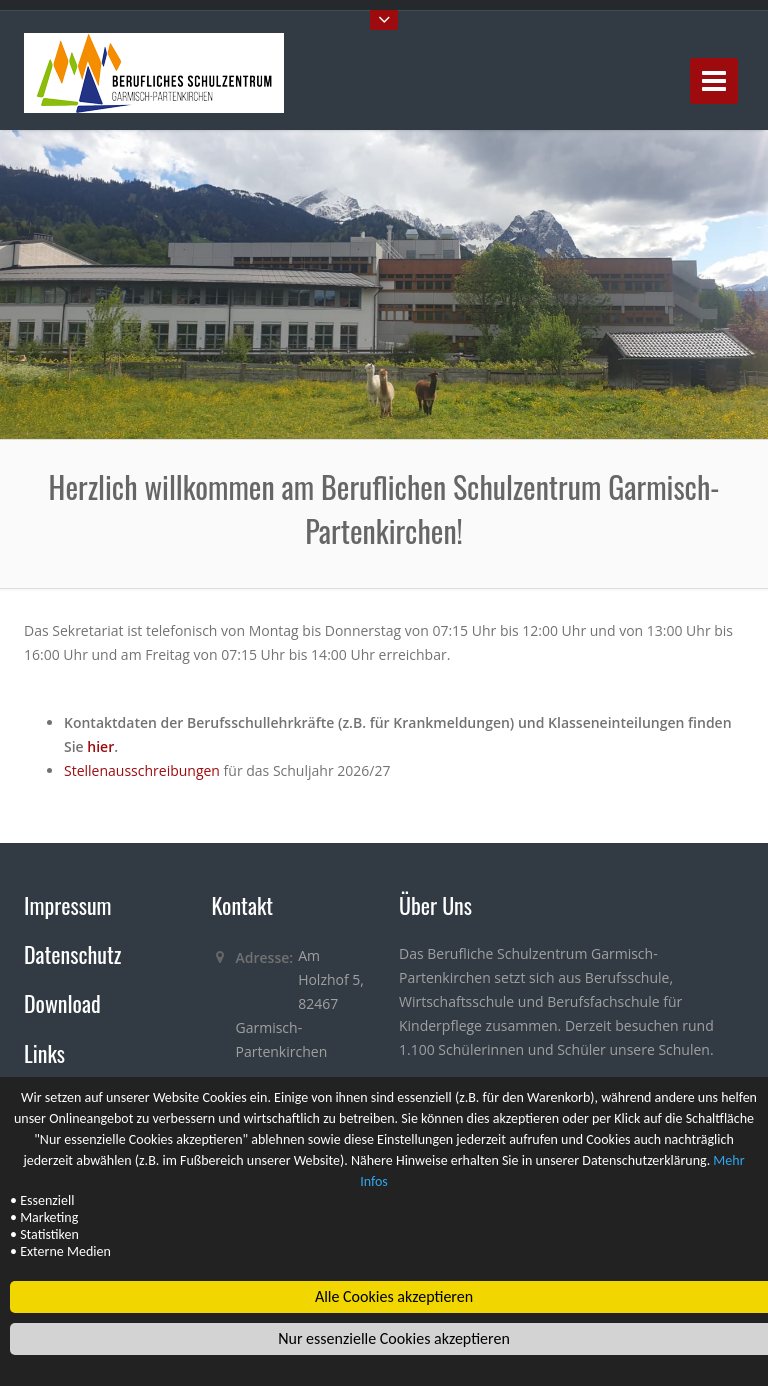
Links (44, 1053)
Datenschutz (72, 954)
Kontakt (243, 905)
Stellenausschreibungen (142, 770)
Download (62, 1003)
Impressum (68, 905)
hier (100, 746)
